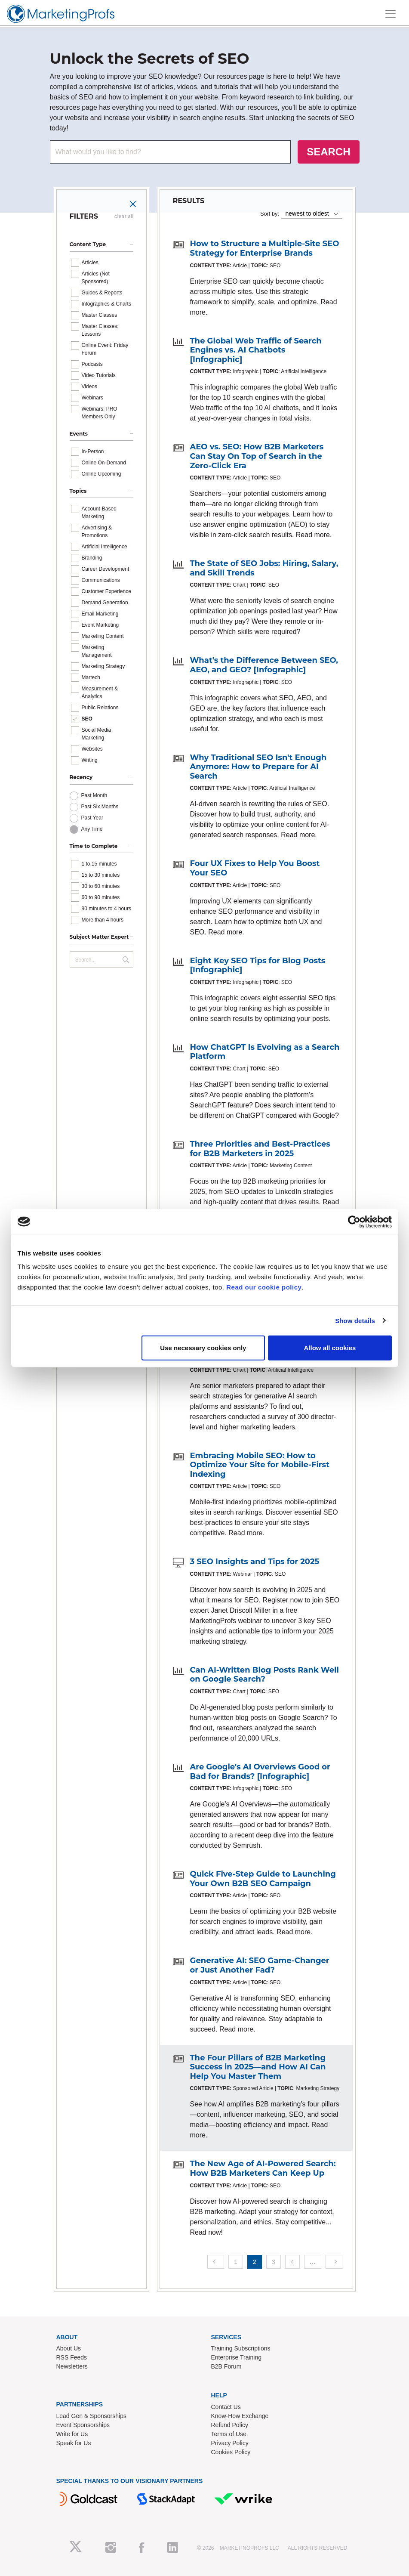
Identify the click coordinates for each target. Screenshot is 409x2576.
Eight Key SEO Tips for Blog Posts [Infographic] (258, 965)
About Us (68, 2348)
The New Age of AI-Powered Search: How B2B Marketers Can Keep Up (263, 2168)
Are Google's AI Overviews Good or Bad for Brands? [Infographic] (260, 1771)
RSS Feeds (71, 2357)
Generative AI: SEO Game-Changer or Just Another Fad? (259, 1965)
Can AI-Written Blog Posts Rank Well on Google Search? (264, 1674)
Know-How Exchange (240, 2415)
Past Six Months (100, 807)
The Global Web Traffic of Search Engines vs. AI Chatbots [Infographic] (256, 350)
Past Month (94, 795)
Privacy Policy (230, 2443)
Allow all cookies (330, 1347)
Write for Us (72, 2434)
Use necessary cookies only (203, 1347)
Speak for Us (73, 2443)
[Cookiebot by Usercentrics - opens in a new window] (354, 1221)
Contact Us (226, 2406)
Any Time (92, 829)
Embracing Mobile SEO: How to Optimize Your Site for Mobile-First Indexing (260, 1465)
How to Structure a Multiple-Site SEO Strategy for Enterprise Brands (264, 248)
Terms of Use (228, 2434)
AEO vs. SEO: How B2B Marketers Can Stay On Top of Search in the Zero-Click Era (257, 456)
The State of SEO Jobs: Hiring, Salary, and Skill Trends (264, 568)
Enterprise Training (236, 2357)
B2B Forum (226, 2366)
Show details (355, 1320)
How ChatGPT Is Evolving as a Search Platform (265, 1051)
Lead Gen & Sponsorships (91, 2415)
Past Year (92, 818)
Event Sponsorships (83, 2424)
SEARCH (328, 152)
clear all (124, 216)
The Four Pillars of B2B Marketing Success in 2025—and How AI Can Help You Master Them (258, 2067)
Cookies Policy (231, 2452)
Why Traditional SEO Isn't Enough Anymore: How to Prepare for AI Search (258, 767)
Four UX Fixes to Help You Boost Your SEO (255, 868)
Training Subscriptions (241, 2348)
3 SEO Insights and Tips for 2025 (255, 1561)
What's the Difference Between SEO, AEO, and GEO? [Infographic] (264, 665)
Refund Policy (229, 2424)
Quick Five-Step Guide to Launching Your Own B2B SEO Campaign (263, 1878)
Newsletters (72, 2366)
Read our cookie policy (263, 1287)
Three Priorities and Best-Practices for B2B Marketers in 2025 (260, 1148)
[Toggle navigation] (390, 14)
